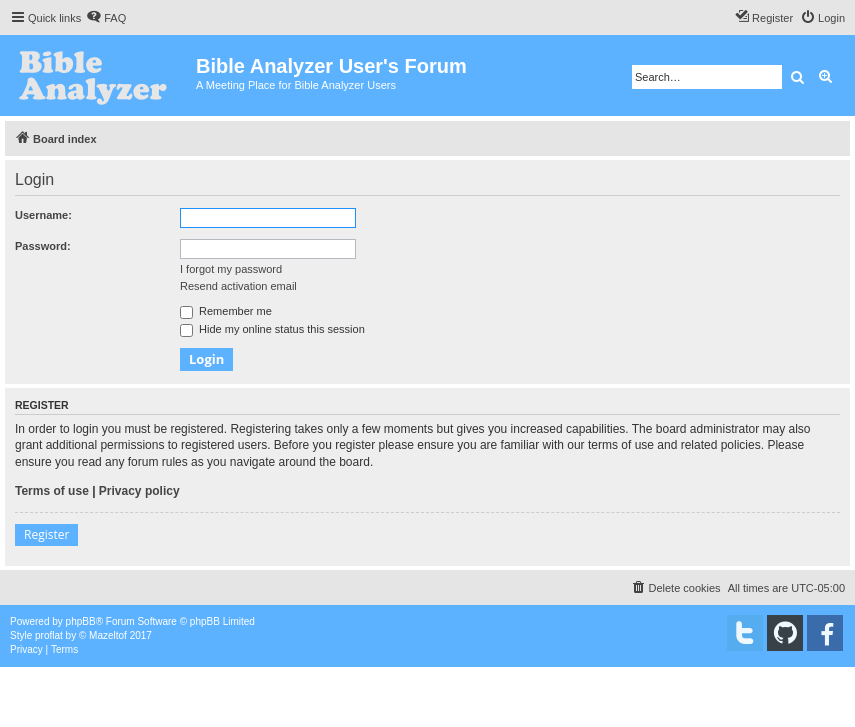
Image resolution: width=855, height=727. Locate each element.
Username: (43, 215)
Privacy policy (139, 491)
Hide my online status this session (272, 329)
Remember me (226, 311)
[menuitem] (106, 18)
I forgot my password (231, 269)
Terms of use (52, 491)
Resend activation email (238, 286)
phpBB (81, 621)
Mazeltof (108, 635)
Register (46, 534)
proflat (49, 635)
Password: (43, 246)
